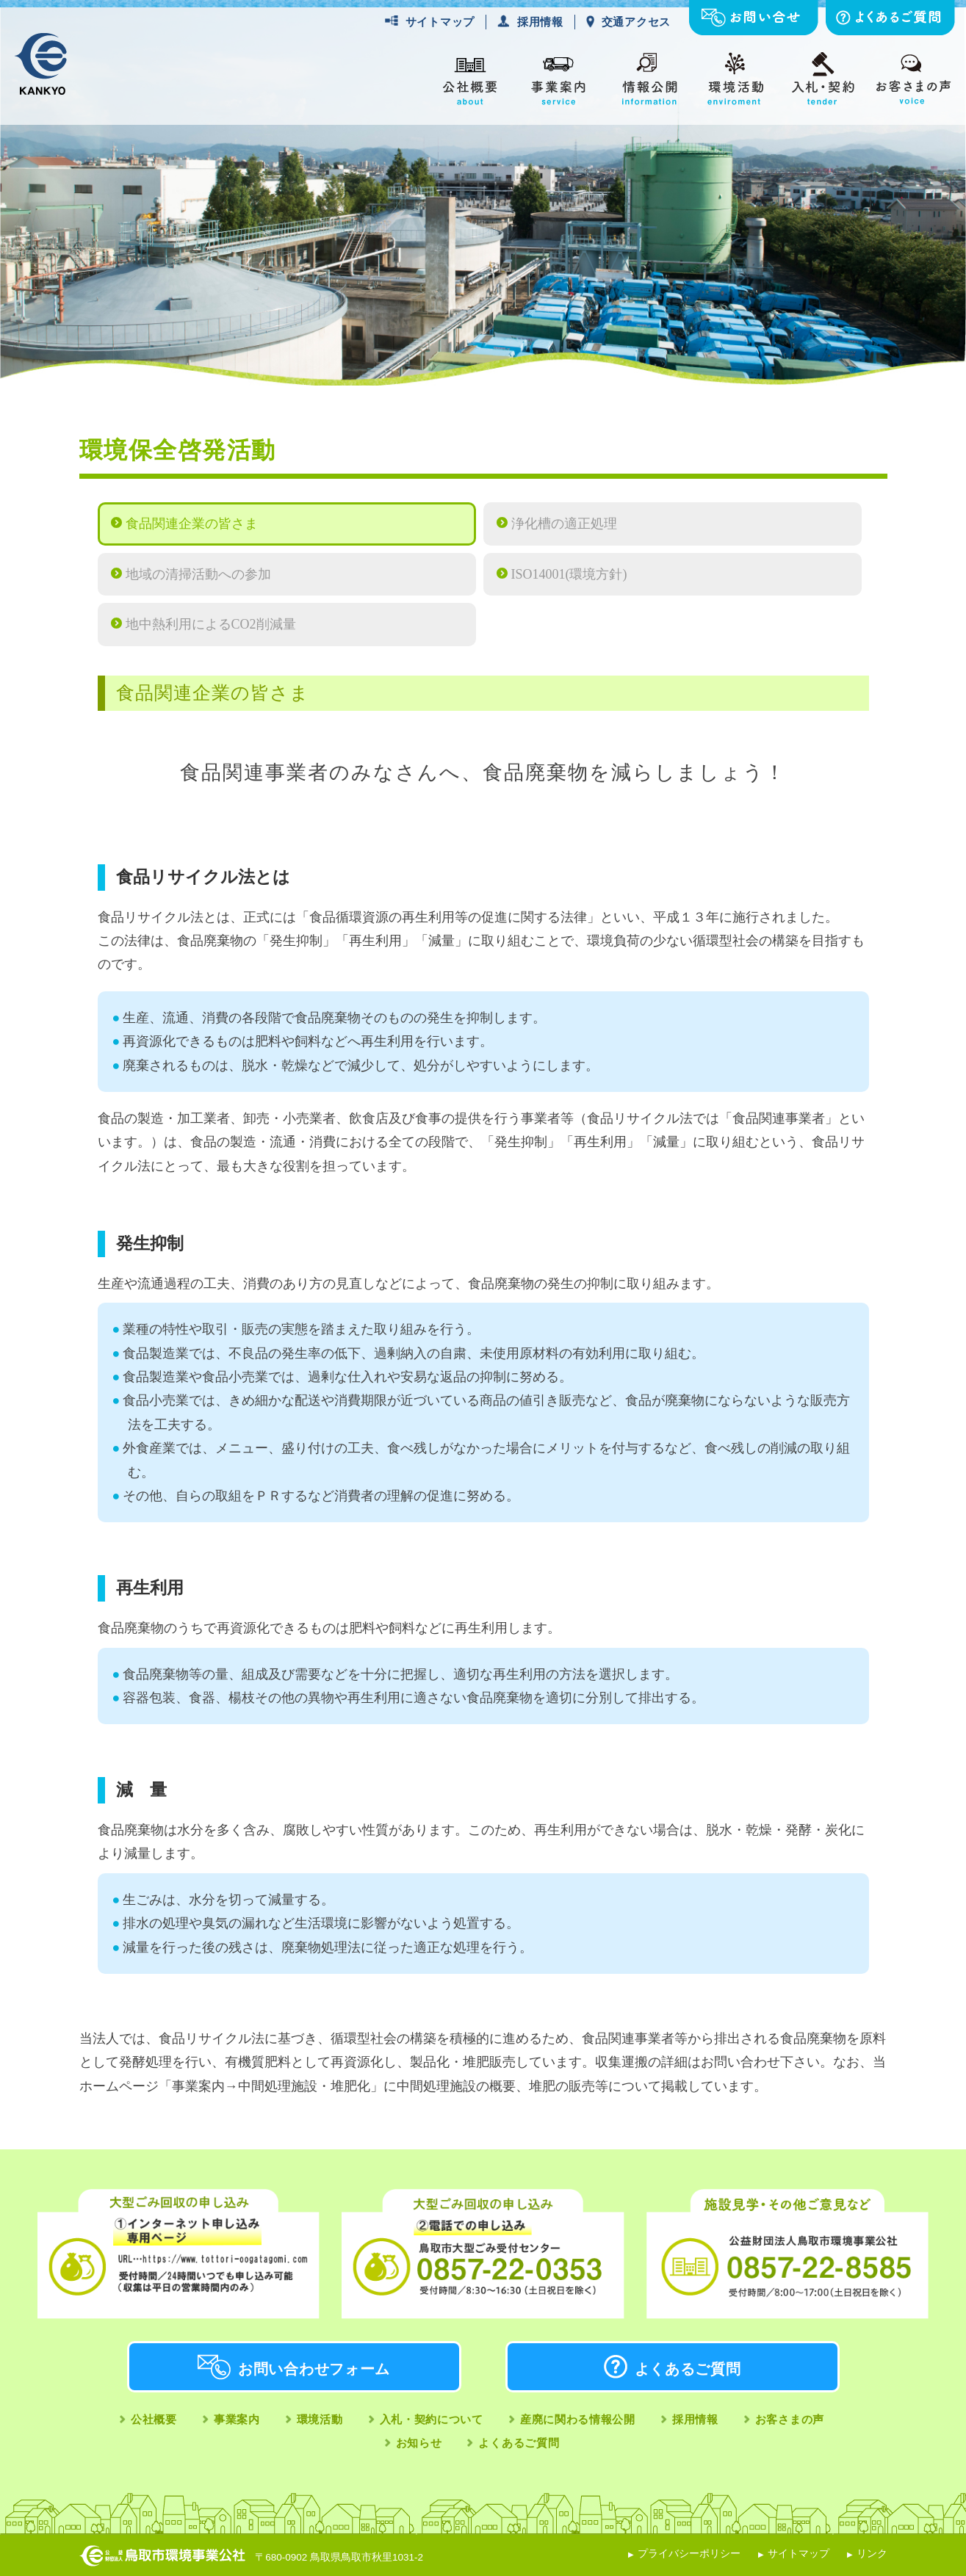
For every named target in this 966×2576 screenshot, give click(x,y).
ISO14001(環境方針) (569, 574)
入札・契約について (431, 2419)
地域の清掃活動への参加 (198, 574)
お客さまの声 (789, 2419)
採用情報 (540, 21)
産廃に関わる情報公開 (577, 2419)
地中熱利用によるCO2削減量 (211, 624)
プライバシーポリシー (689, 2553)
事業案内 (237, 2419)
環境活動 (320, 2419)
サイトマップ (440, 21)
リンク (872, 2553)
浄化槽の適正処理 (564, 523)
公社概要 (154, 2419)
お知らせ (419, 2442)
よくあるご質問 (688, 2369)
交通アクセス (636, 21)
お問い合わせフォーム (314, 2369)
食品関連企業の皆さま (192, 523)
